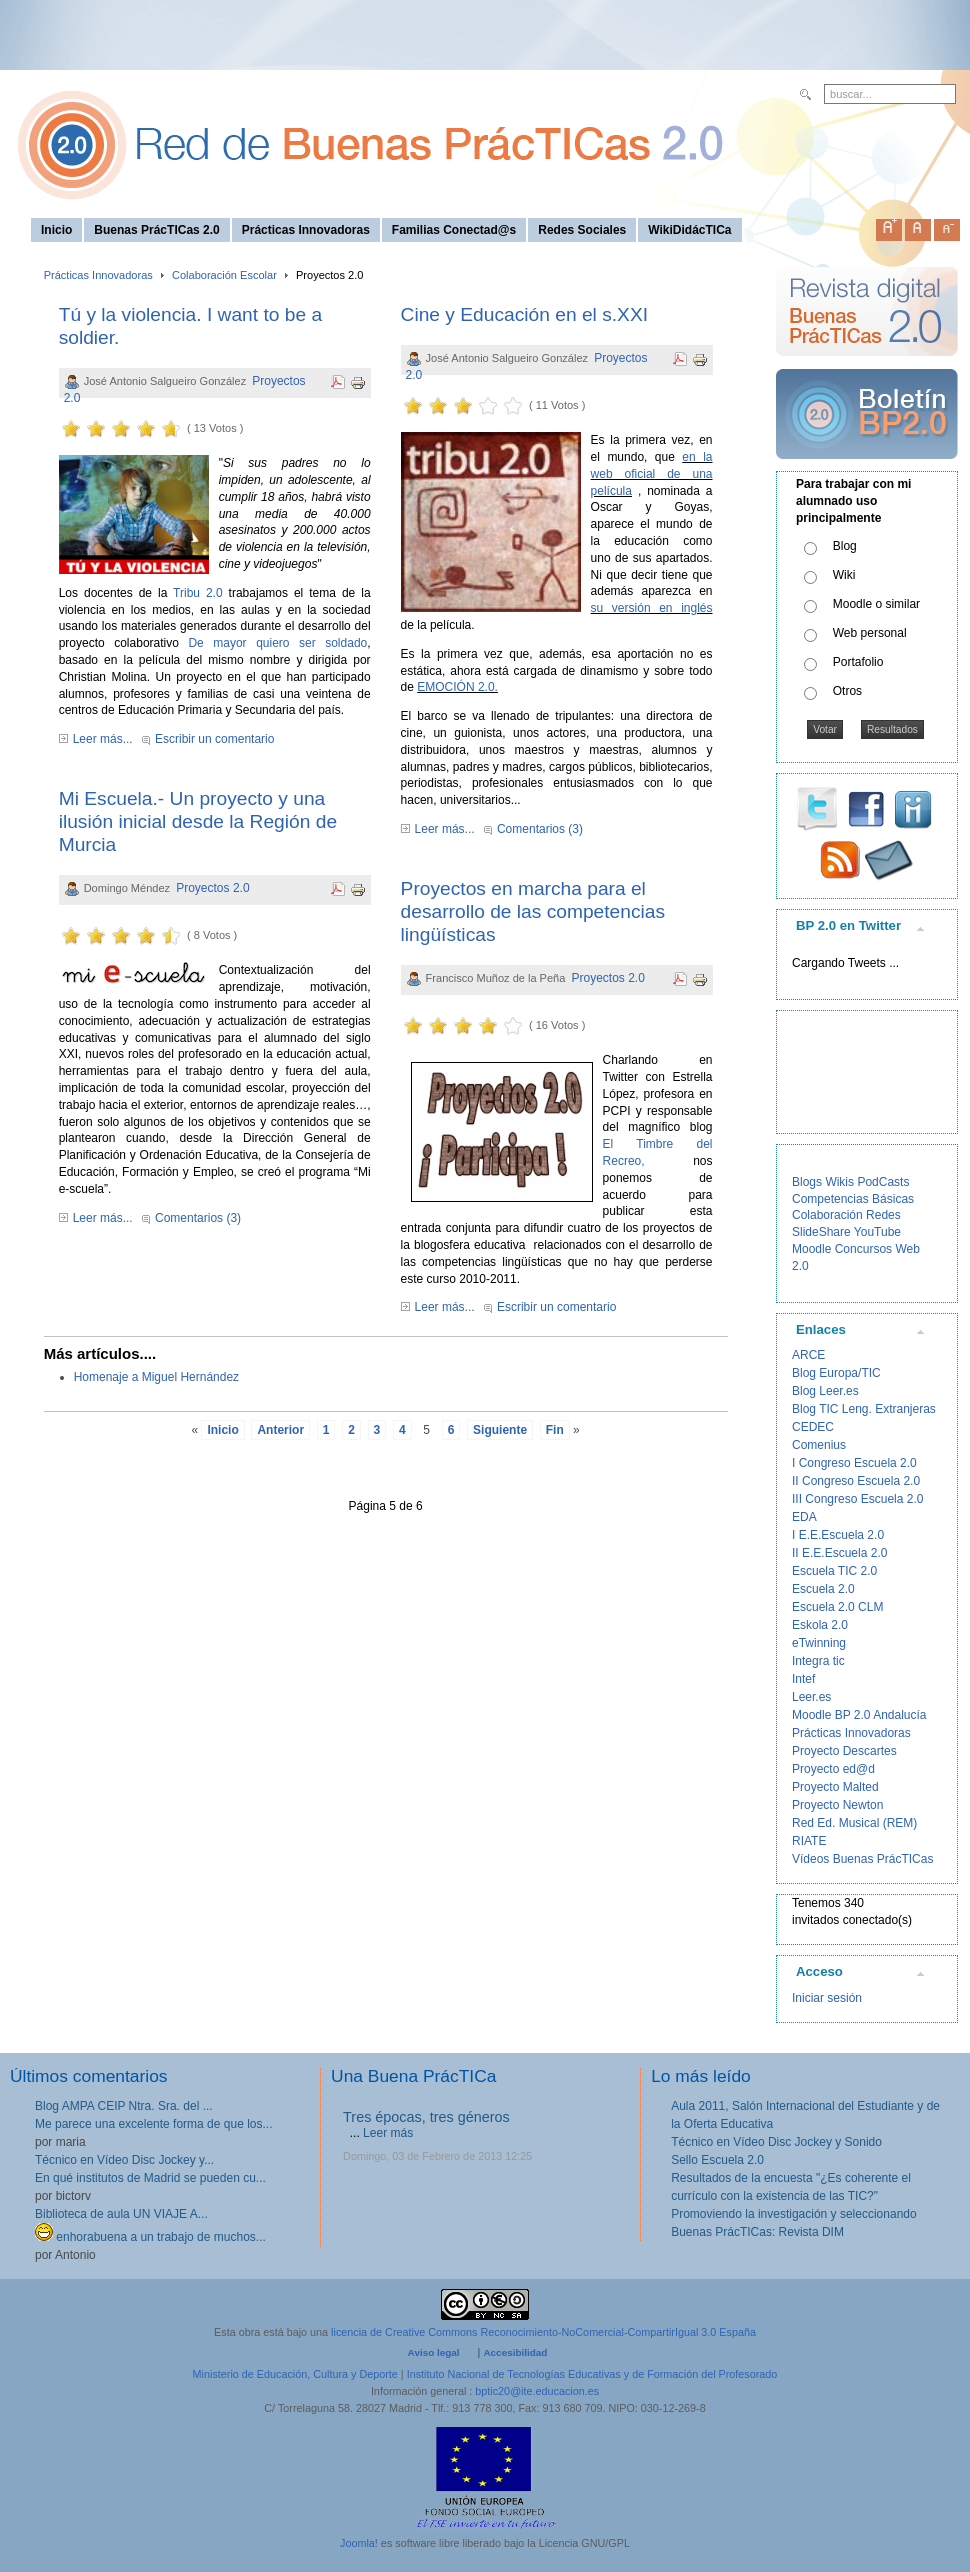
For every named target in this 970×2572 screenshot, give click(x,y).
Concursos (863, 1249)
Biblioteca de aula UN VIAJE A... (121, 2214)
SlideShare (821, 1232)
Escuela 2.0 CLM (837, 1607)
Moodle (811, 1249)
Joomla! (359, 2543)
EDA (804, 1517)
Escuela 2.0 (823, 1589)
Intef (803, 1679)
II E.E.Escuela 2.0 (839, 1553)
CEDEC (813, 1427)
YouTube (877, 1232)
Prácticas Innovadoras (98, 275)
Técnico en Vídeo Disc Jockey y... (124, 2160)
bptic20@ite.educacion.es (537, 2391)
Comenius (819, 1445)
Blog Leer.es (825, 1391)
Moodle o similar (876, 604)
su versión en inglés (652, 608)
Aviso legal (434, 2352)
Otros (847, 691)
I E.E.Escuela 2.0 (838, 1535)
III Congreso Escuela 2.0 (857, 1499)
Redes (883, 1215)
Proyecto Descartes (844, 1751)
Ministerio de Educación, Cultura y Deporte (295, 2374)
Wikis (839, 1182)
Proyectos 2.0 (212, 888)
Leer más (388, 2133)
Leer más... (103, 739)
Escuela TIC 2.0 (834, 1571)
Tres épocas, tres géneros (426, 2117)
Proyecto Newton (837, 1805)
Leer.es (811, 1697)
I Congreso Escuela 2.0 (854, 1463)
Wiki (844, 575)
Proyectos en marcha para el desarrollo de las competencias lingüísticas (533, 911)
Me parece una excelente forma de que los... (153, 2124)
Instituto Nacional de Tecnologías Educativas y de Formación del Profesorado (592, 2374)
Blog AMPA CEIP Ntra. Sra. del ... (124, 2106)
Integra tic (818, 1661)
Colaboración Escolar (224, 275)
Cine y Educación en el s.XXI (524, 314)
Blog (845, 546)
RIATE (809, 1841)
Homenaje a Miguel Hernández (156, 1377)
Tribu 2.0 (198, 593)
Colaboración (827, 1215)
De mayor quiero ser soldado (277, 643)
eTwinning (819, 1643)
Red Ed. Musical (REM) (854, 1823)
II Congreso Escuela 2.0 (856, 1481)
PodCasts (883, 1182)
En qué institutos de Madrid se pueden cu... (150, 2178)
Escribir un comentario (214, 739)
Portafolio (858, 662)
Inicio (222, 1430)
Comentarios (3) (198, 1218)
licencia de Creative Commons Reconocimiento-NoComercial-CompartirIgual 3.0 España (543, 2332)
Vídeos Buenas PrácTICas (862, 1859)
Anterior (280, 1430)
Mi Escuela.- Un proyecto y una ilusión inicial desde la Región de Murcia (198, 821)
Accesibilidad (515, 2352)
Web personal (870, 633)
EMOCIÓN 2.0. (457, 687)
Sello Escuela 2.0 (717, 2160)
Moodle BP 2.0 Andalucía (859, 1715)
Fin (555, 1430)
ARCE (808, 1355)
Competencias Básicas (853, 1199)
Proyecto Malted (835, 1787)
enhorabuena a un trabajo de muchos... (150, 2237)
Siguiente (500, 1430)
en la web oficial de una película (652, 474)
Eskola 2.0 (820, 1625)
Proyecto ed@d (833, 1769)
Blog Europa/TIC (836, 1373)
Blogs (807, 1182)
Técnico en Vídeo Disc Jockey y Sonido (776, 2142)
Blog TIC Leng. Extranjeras (864, 1409)
